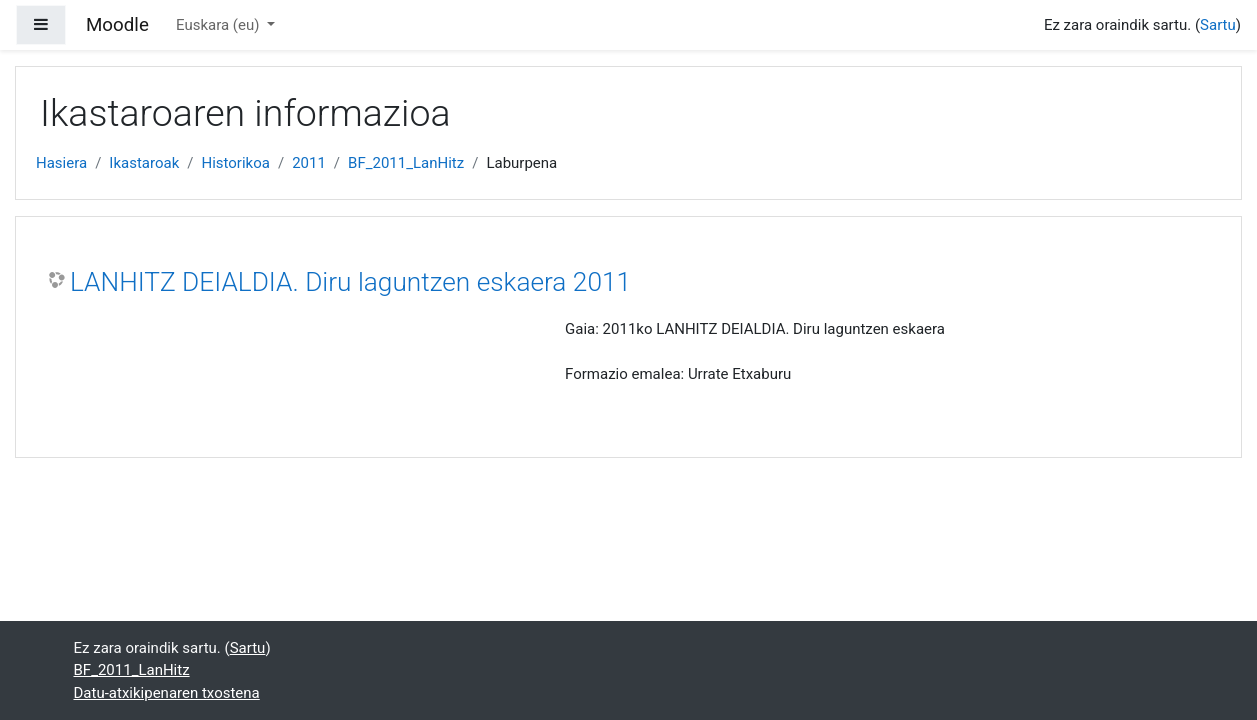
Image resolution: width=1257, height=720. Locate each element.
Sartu (1218, 25)
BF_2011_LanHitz (406, 163)
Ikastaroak (144, 163)
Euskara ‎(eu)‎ (219, 25)
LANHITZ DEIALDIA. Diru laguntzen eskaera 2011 (350, 282)
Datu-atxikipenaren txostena (167, 693)
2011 (309, 163)
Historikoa (235, 163)
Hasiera (61, 163)
